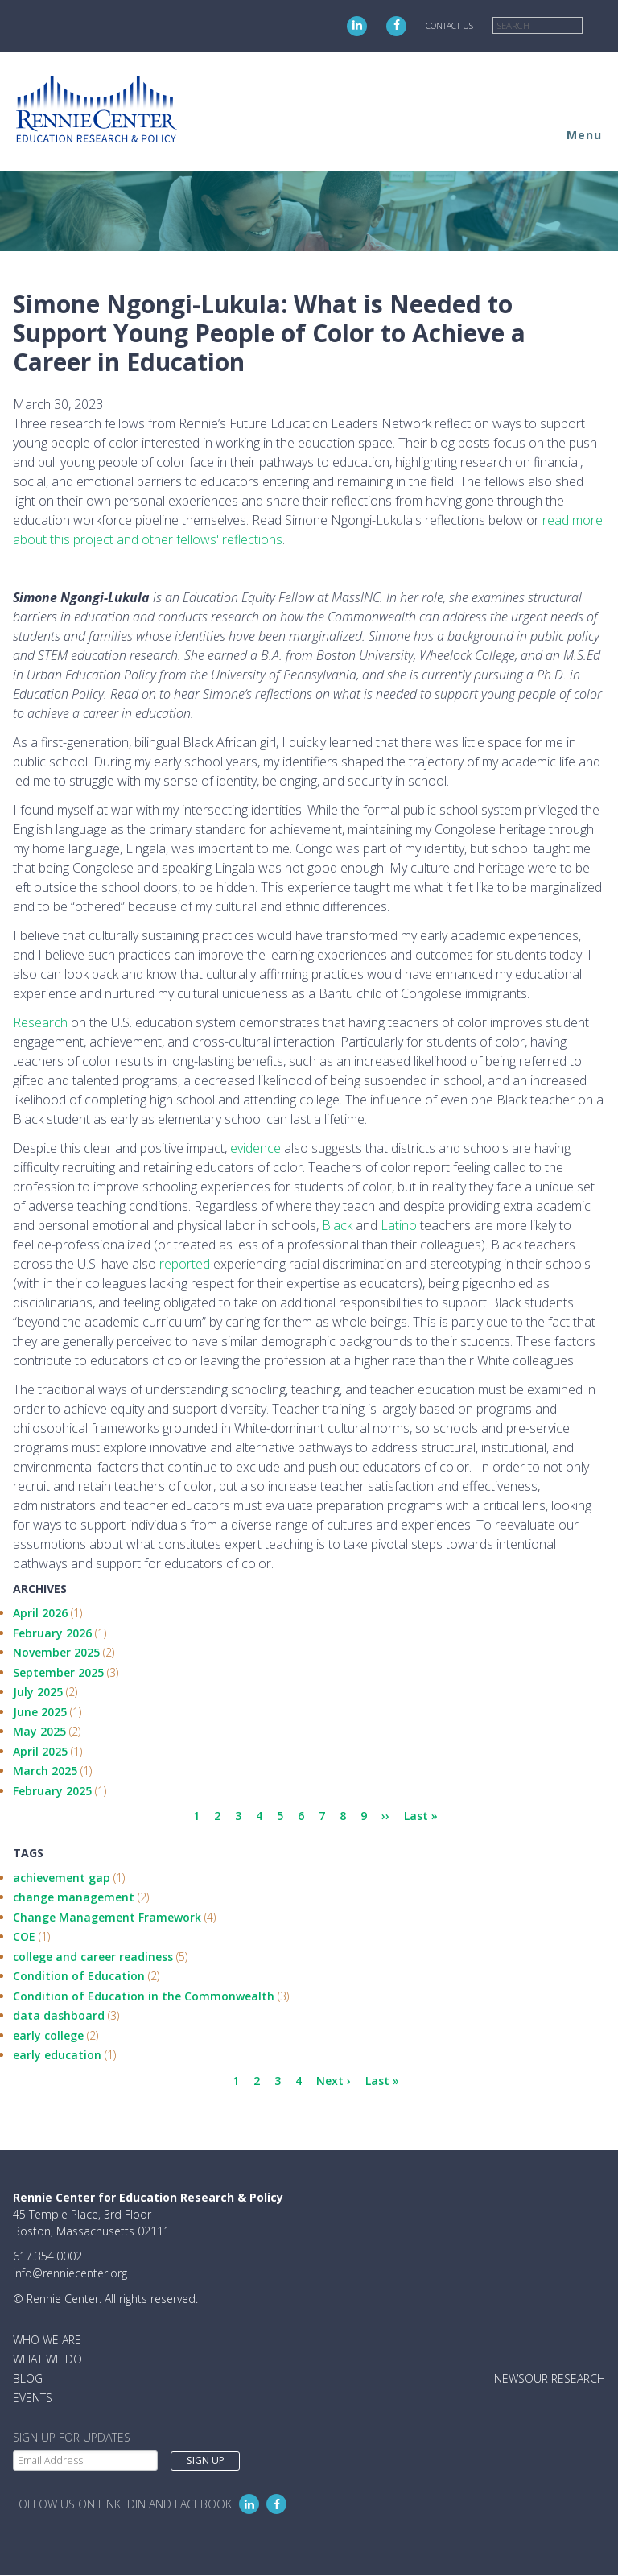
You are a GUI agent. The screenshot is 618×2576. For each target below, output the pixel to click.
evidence (255, 1148)
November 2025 (56, 1652)
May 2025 (39, 1731)
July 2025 (38, 1691)
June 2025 (40, 1711)
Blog (28, 2378)
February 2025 (52, 1790)
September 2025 (58, 1672)
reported (184, 1264)
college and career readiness (93, 1956)
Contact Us (449, 25)
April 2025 (40, 1751)
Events (32, 2397)
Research (40, 1022)
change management (73, 1897)
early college (48, 2035)
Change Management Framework (107, 1917)
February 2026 (52, 1633)
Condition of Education (79, 1976)
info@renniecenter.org (70, 2273)
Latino (399, 1225)
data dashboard (59, 2015)
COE (24, 1936)
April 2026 (40, 1612)
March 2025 (45, 1770)
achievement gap (61, 1877)
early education (57, 2054)
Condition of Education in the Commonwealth (143, 1996)
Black (337, 1225)
